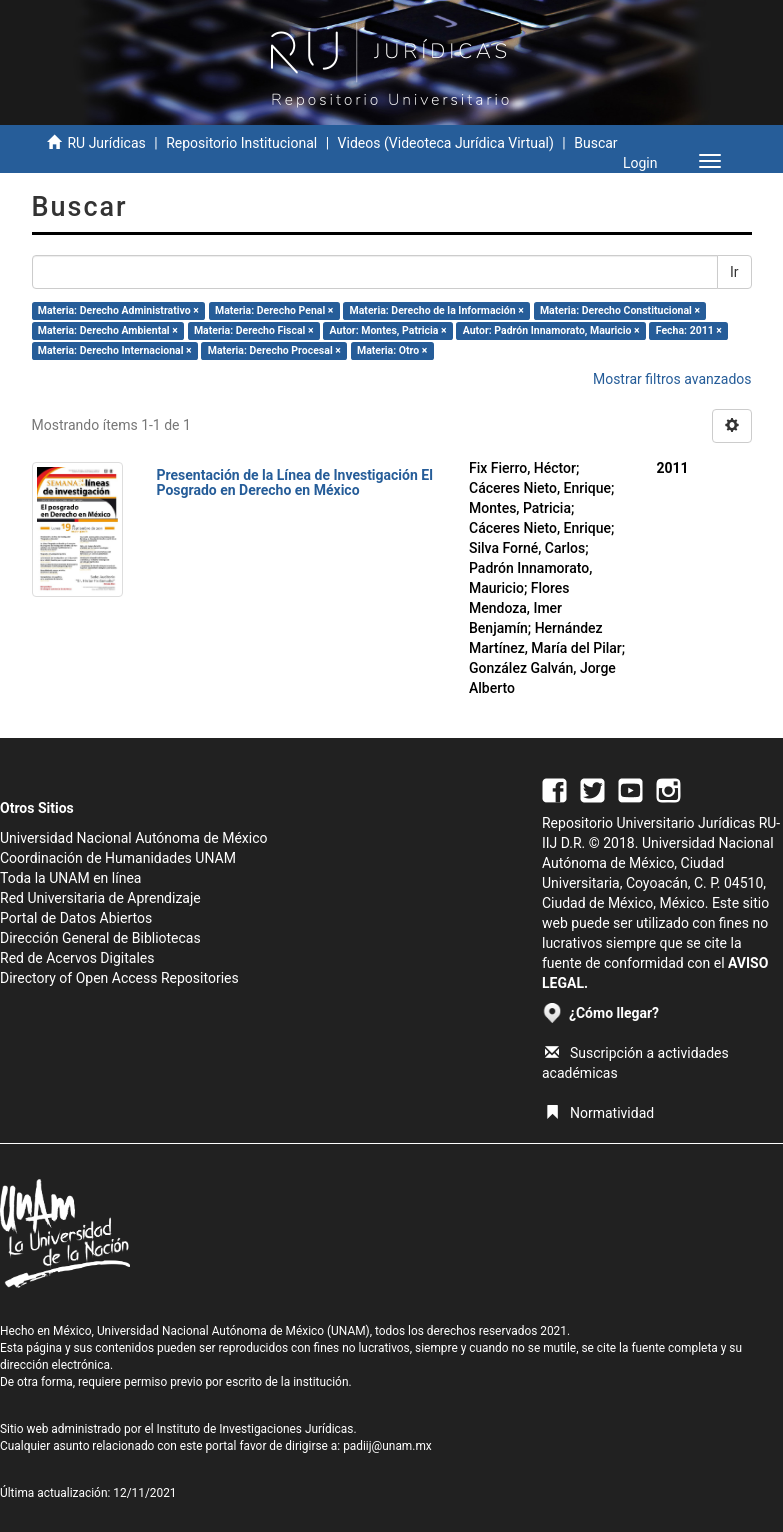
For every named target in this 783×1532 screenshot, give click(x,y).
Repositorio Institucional (241, 143)
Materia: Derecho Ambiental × (108, 330)
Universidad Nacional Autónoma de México (134, 838)
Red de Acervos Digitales (77, 958)
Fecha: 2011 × (689, 330)
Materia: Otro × (392, 350)
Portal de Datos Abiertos (76, 918)
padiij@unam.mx (387, 1446)
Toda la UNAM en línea (70, 878)
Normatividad (599, 1113)
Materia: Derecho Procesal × (274, 350)
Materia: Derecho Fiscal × (254, 330)
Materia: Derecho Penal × (274, 310)
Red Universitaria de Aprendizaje (100, 898)
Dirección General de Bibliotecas (100, 938)
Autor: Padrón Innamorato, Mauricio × (551, 330)
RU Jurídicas (106, 143)
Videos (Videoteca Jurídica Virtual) (446, 143)
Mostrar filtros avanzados (672, 379)
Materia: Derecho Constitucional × (620, 310)
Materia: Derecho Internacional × (115, 350)
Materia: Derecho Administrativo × (118, 310)
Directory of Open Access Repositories (119, 978)
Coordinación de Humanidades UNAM (118, 858)
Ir (734, 272)
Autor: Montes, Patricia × (388, 330)
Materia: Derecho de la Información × (437, 310)
